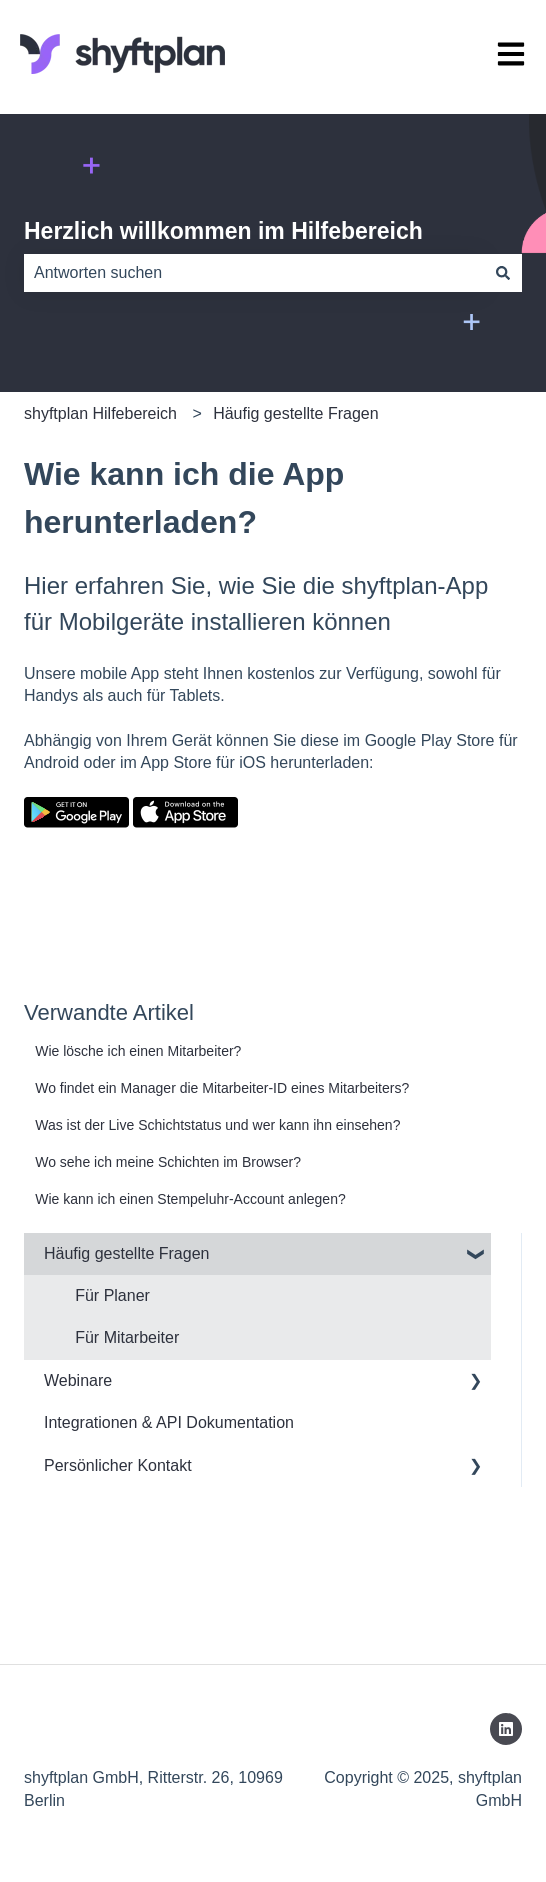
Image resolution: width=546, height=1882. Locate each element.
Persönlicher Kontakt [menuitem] (118, 1465)
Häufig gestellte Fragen (295, 413)
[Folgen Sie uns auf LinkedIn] (506, 1729)
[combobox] (254, 273)
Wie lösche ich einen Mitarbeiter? (138, 1051)
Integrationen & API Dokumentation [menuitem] (169, 1422)
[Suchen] (503, 273)
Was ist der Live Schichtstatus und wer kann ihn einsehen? (217, 1125)
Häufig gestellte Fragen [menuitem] (126, 1253)
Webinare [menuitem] (78, 1380)
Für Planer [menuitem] (112, 1295)
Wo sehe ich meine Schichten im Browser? (168, 1162)
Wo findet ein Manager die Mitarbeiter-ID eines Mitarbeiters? (222, 1088)
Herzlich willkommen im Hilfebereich (223, 231)
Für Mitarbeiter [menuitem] (127, 1337)
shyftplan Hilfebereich (100, 413)
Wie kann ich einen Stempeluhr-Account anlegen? (190, 1199)
